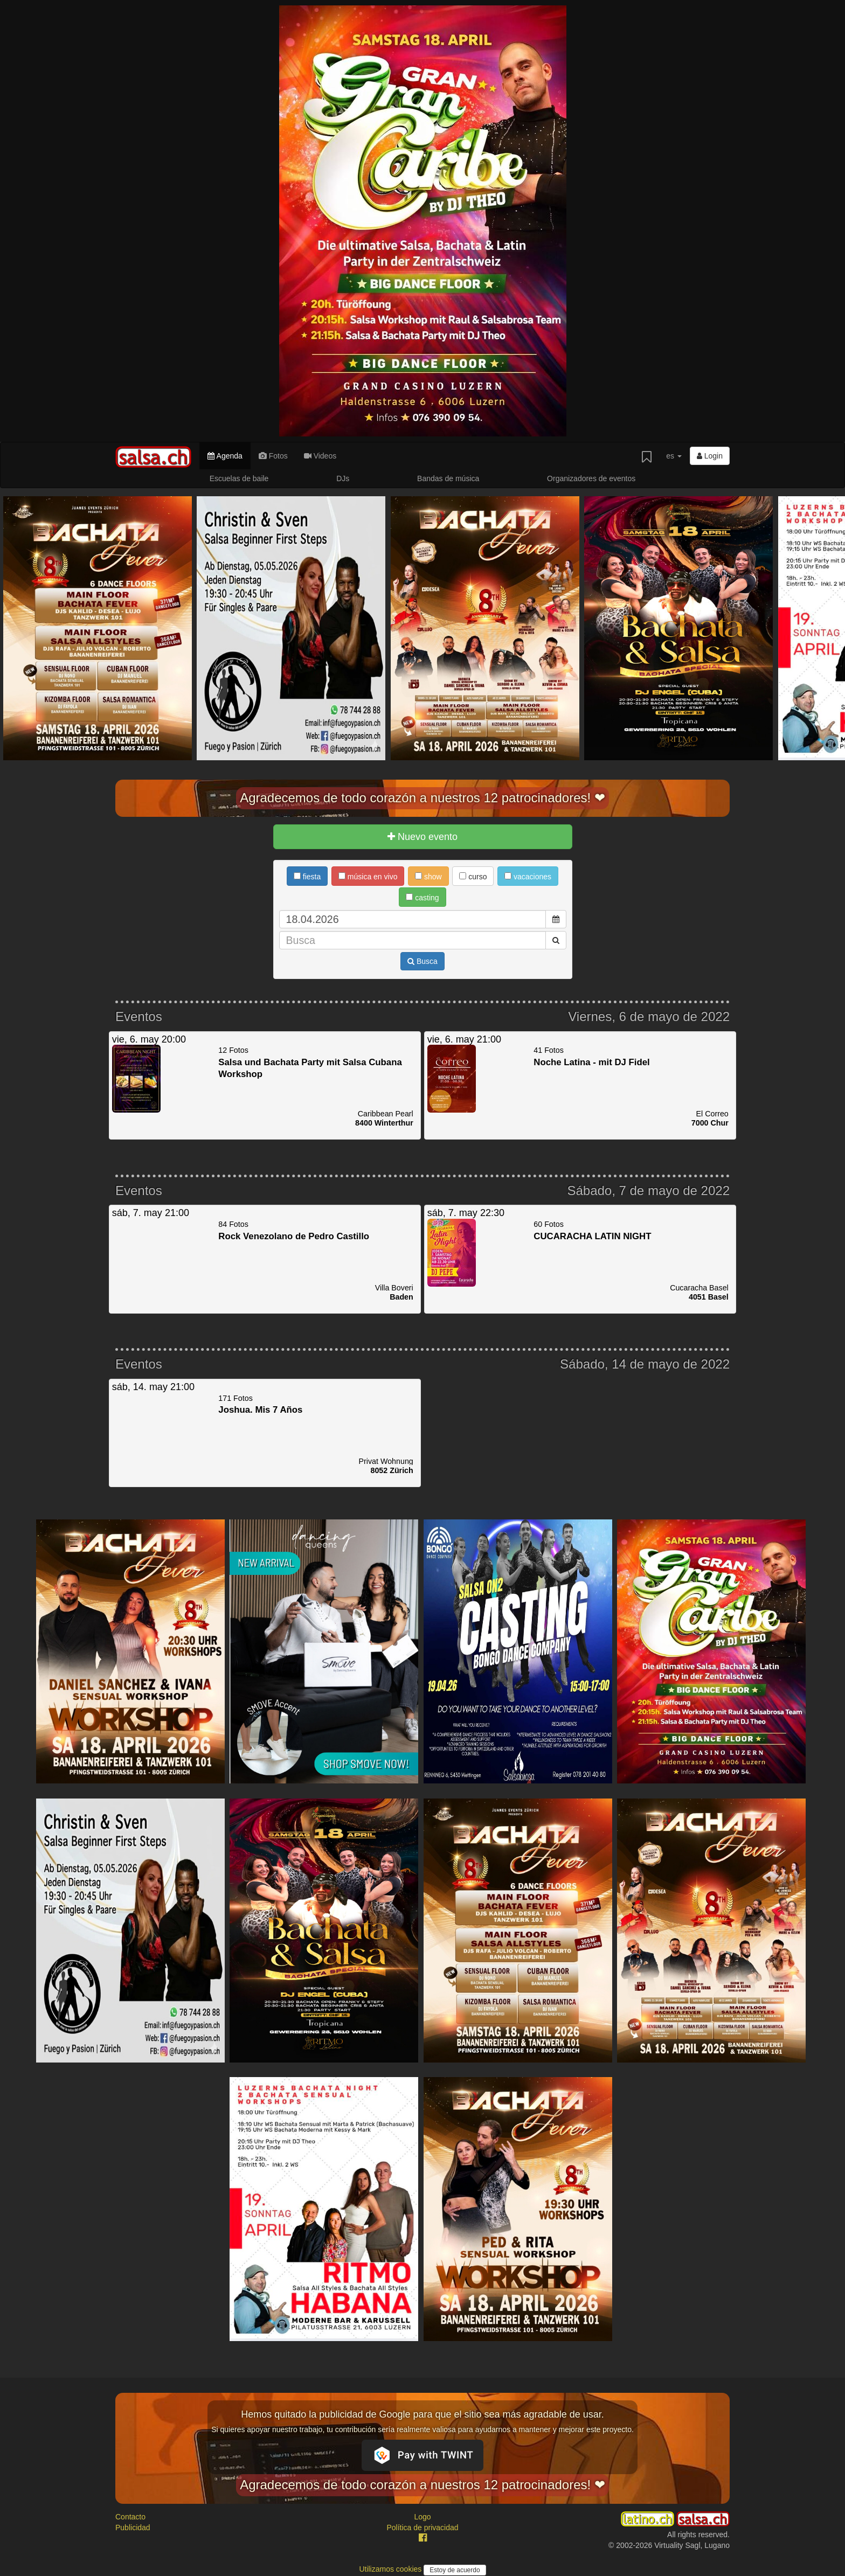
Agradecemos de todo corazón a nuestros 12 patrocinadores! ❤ (422, 797)
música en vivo (367, 876)
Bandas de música (448, 478)
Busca (422, 961)
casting (422, 897)
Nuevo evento (422, 836)
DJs (342, 478)
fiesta (307, 876)
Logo (422, 2516)
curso (473, 876)
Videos (320, 456)
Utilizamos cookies (391, 2569)
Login (710, 456)
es (674, 456)
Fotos (273, 456)
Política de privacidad (422, 2527)
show (428, 876)
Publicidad (132, 2527)
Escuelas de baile (239, 478)
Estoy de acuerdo (455, 2570)
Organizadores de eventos (591, 478)
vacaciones (527, 876)
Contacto (130, 2516)
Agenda (224, 456)
